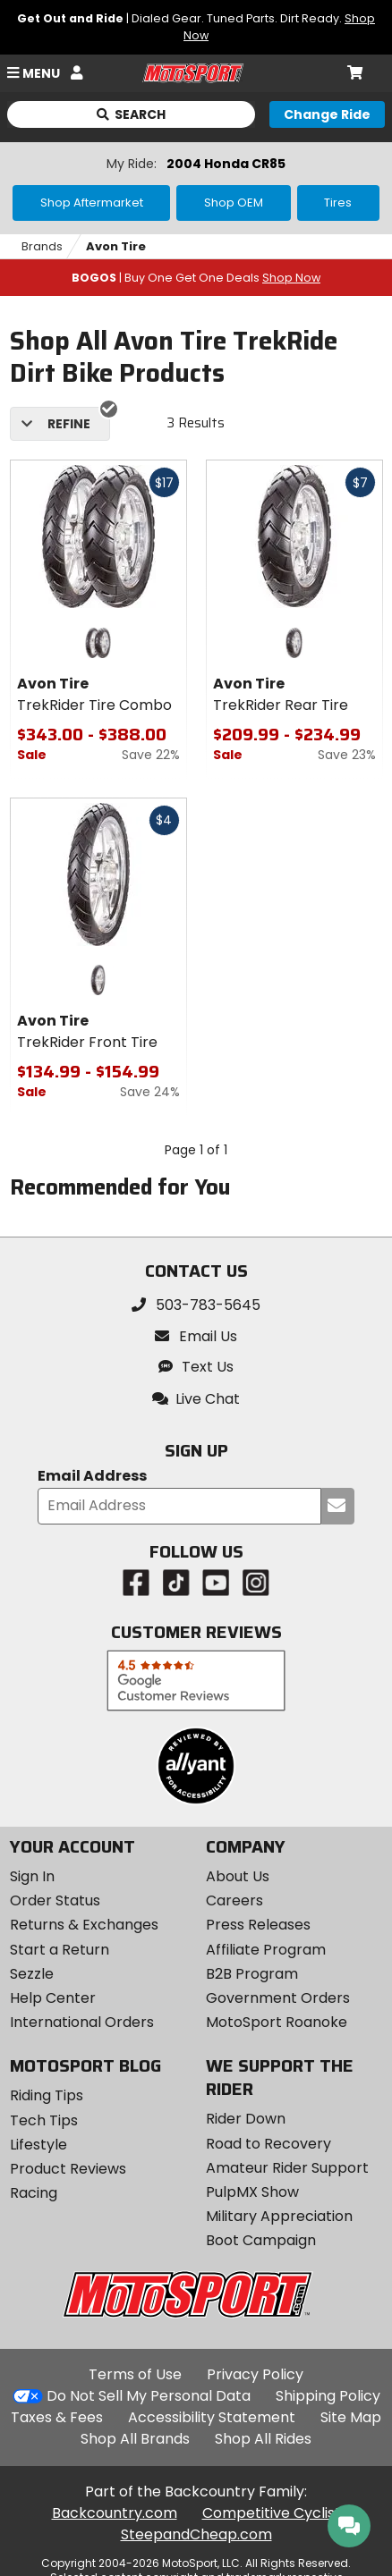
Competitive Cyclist (271, 2513)
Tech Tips (44, 2120)
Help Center (53, 1998)
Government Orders (278, 1998)
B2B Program (252, 1974)
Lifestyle (38, 2144)
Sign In (32, 1876)
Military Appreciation (279, 2216)
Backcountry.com (114, 2513)
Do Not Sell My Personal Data (149, 2396)
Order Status (55, 1900)
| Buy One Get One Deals (196, 277)
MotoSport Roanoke (276, 2022)
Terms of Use (135, 2374)
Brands (42, 246)
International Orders (82, 2022)
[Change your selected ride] (327, 114)
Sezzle (32, 1974)
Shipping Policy (328, 2396)
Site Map (350, 2417)
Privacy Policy (255, 2374)
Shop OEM (233, 202)
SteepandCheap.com (196, 2534)
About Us (237, 1876)
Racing (33, 2193)
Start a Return (59, 1949)
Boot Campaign (261, 2240)
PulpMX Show (252, 2192)
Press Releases (258, 1924)
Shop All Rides (263, 2438)
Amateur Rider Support (287, 2168)
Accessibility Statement (211, 2417)
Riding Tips (46, 2095)
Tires (338, 202)
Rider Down (245, 2118)
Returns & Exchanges (84, 1924)
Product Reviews (68, 2168)
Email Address (92, 1476)
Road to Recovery (268, 2143)
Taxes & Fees (57, 2417)
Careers (234, 1900)
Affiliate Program (266, 1949)
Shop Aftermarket (91, 202)
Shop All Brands (135, 2438)
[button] (196, 1398)
